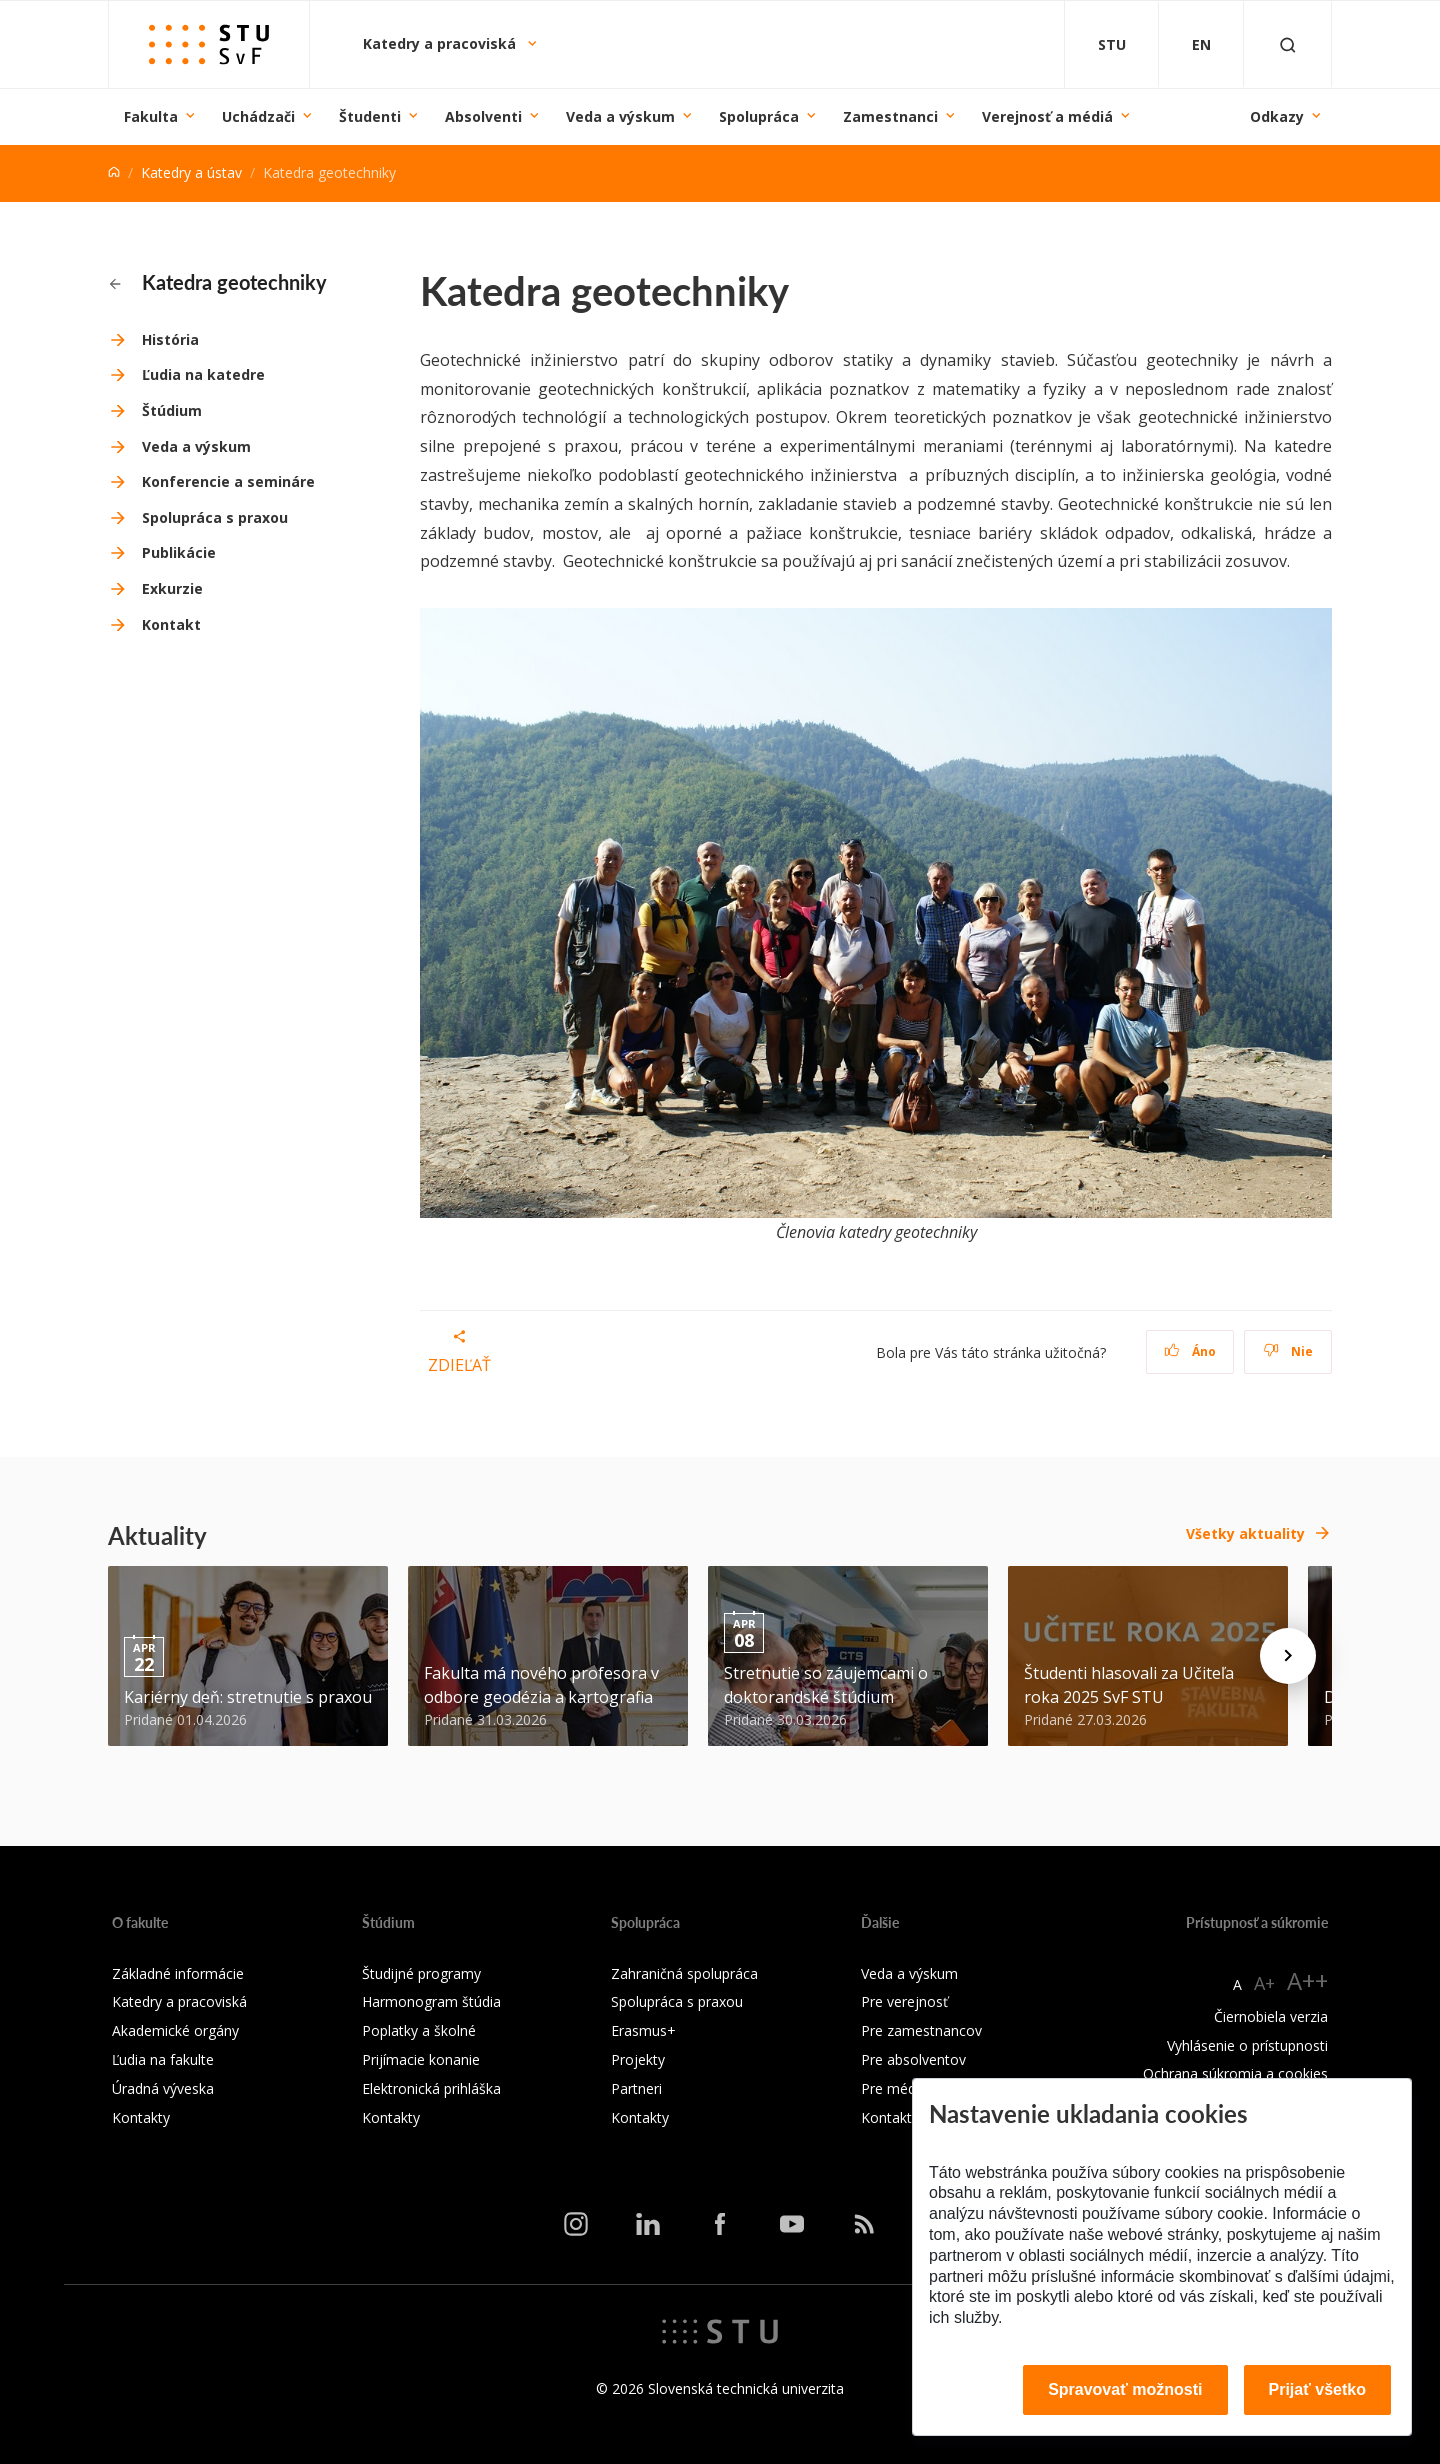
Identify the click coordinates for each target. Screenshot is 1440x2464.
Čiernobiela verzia (1271, 2016)
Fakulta (151, 116)
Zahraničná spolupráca (684, 1973)
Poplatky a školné (419, 2030)
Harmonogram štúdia (431, 2001)
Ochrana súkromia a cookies (1235, 2073)
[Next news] (1288, 1656)
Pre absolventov (913, 2059)
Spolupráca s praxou (215, 517)
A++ (1307, 1980)
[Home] (114, 172)
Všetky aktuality (1245, 1533)
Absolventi (483, 116)
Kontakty (141, 2117)
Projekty (638, 2059)
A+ (1264, 1983)
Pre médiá (894, 2088)
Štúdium (172, 410)
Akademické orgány (175, 2030)
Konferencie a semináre (228, 481)
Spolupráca (759, 116)
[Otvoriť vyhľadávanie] (1288, 44)
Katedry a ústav (191, 172)
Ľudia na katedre (203, 374)
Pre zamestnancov (921, 2030)
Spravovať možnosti (1125, 2389)
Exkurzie (172, 588)
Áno (1190, 1351)
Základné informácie (178, 1973)
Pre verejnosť (904, 2001)
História (170, 339)
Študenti (370, 116)
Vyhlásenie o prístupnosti (1247, 2045)
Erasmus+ (643, 2030)
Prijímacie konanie (421, 2059)
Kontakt (171, 624)
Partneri (636, 2088)
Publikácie (179, 552)
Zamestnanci (890, 116)
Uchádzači (258, 116)
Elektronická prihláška (431, 2088)
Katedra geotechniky (218, 282)
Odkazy (1277, 116)
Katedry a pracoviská (441, 43)
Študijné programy (421, 1973)
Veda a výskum (620, 116)
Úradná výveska (163, 2088)
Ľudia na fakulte (163, 2059)
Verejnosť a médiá (1047, 116)
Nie (1288, 1351)
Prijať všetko (1318, 2389)
